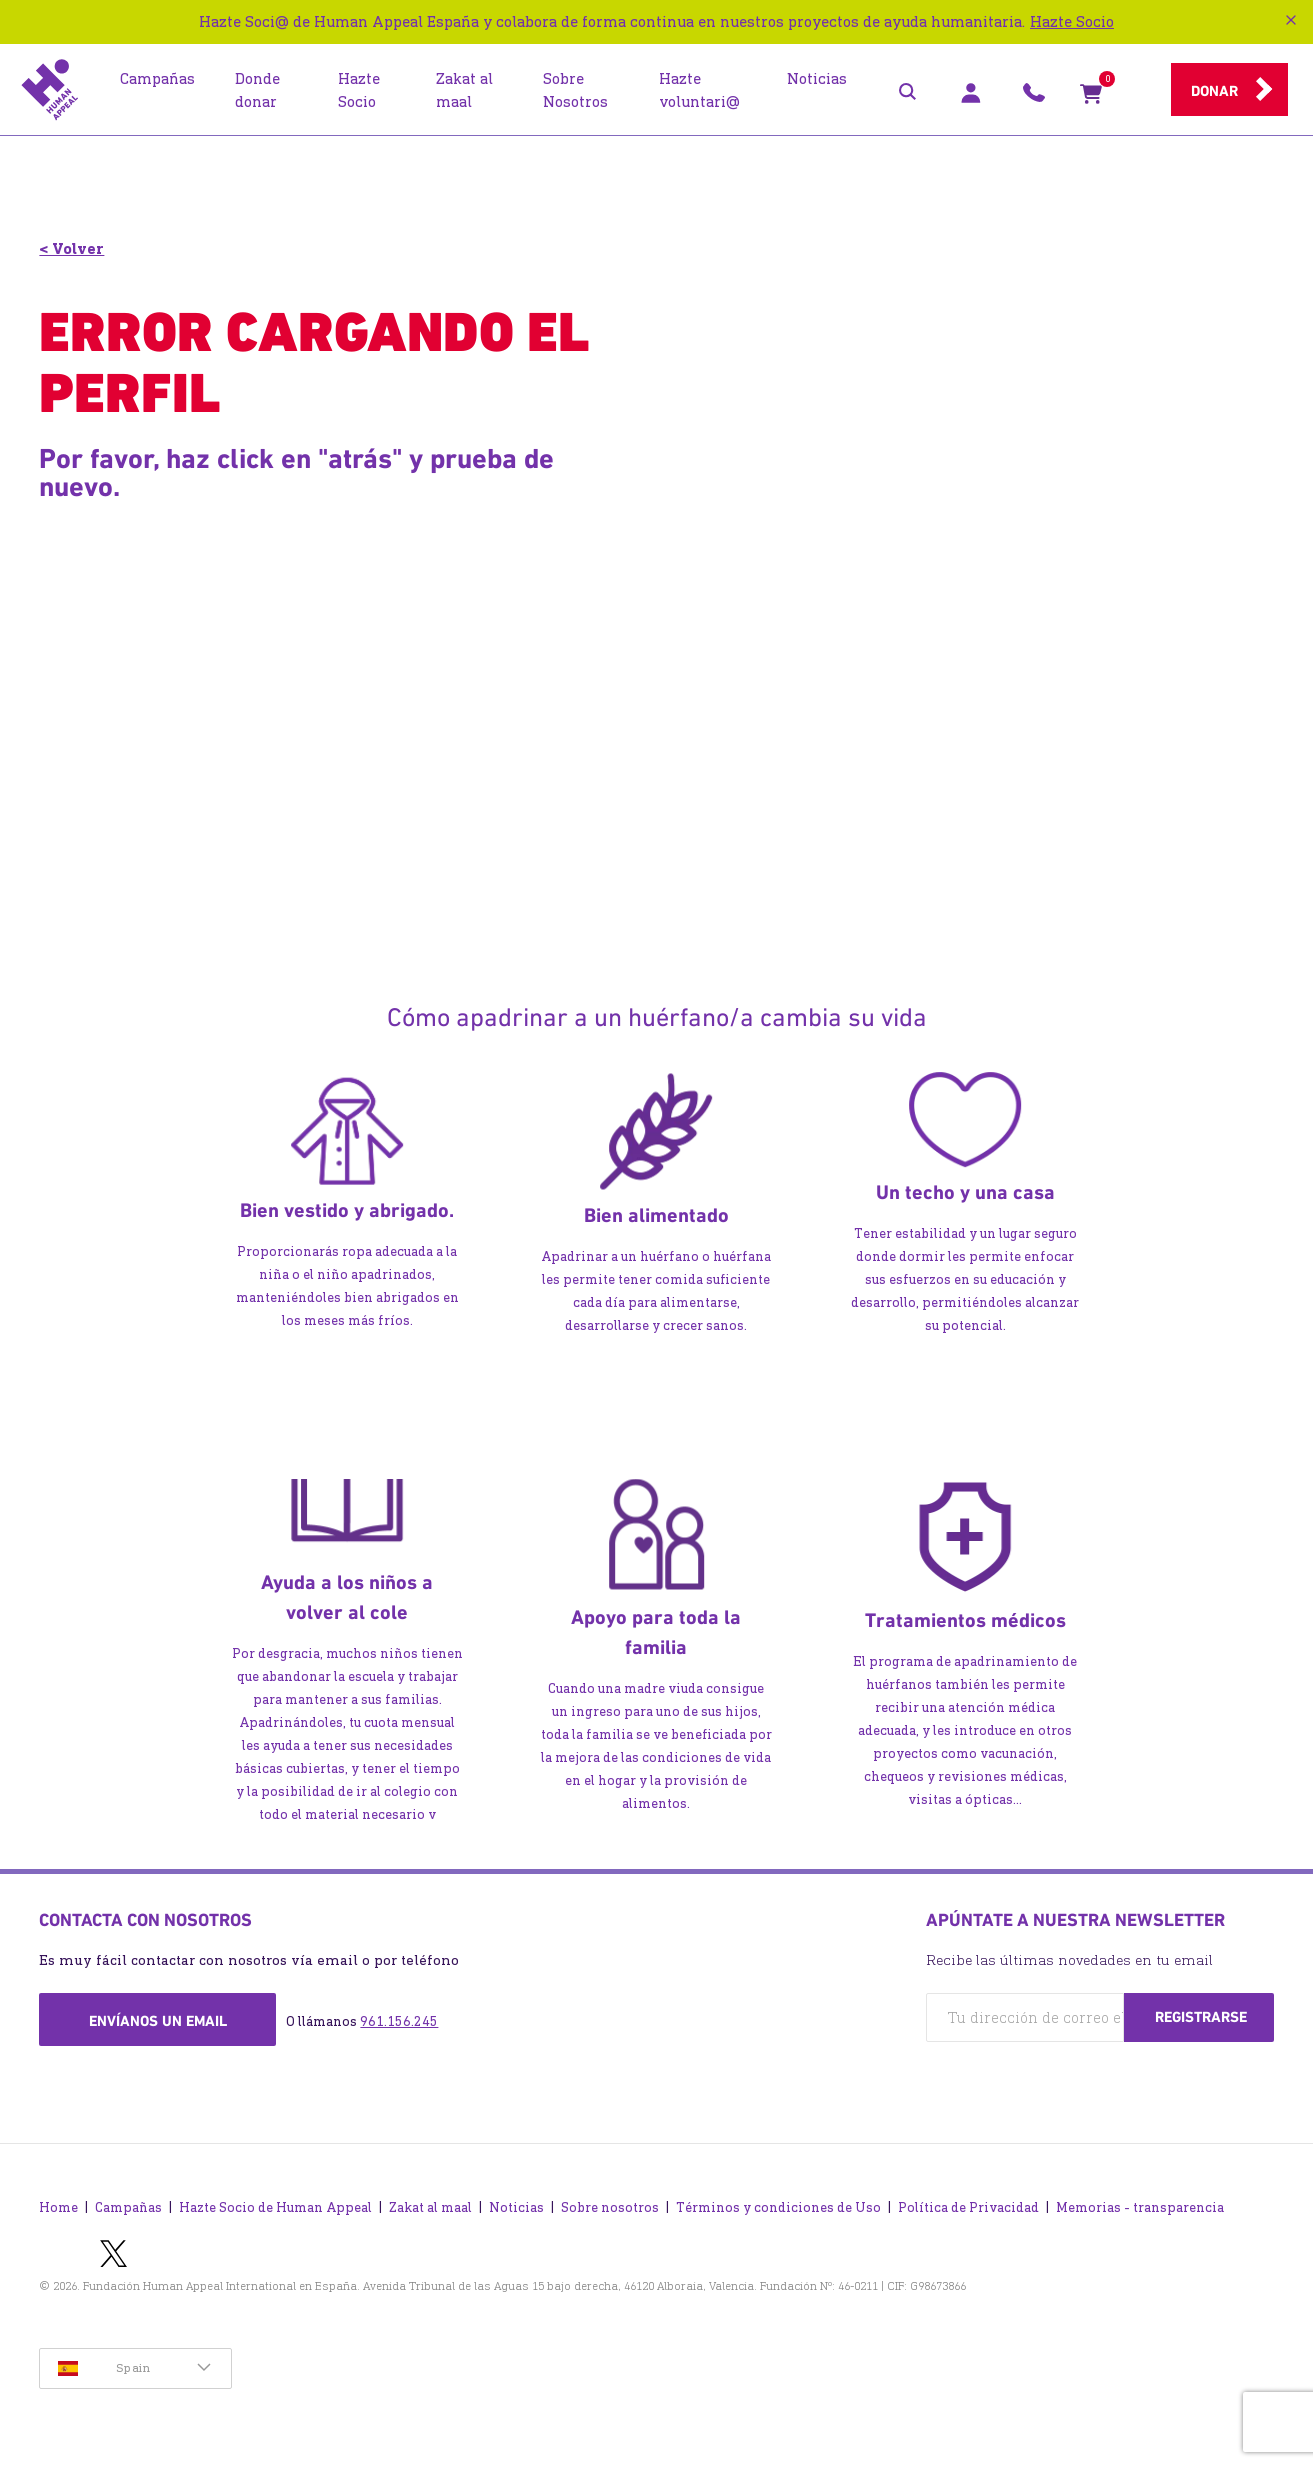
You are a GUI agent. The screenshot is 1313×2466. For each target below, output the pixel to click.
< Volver (71, 248)
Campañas (128, 2202)
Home (58, 2202)
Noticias (516, 2202)
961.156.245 (399, 2021)
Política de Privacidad (968, 2202)
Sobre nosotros (610, 2202)
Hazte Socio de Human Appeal (275, 2202)
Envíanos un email (158, 2021)
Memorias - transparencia (1140, 2202)
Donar (1214, 91)
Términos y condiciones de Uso (778, 2202)
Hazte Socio (1072, 21)
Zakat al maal (430, 2202)
